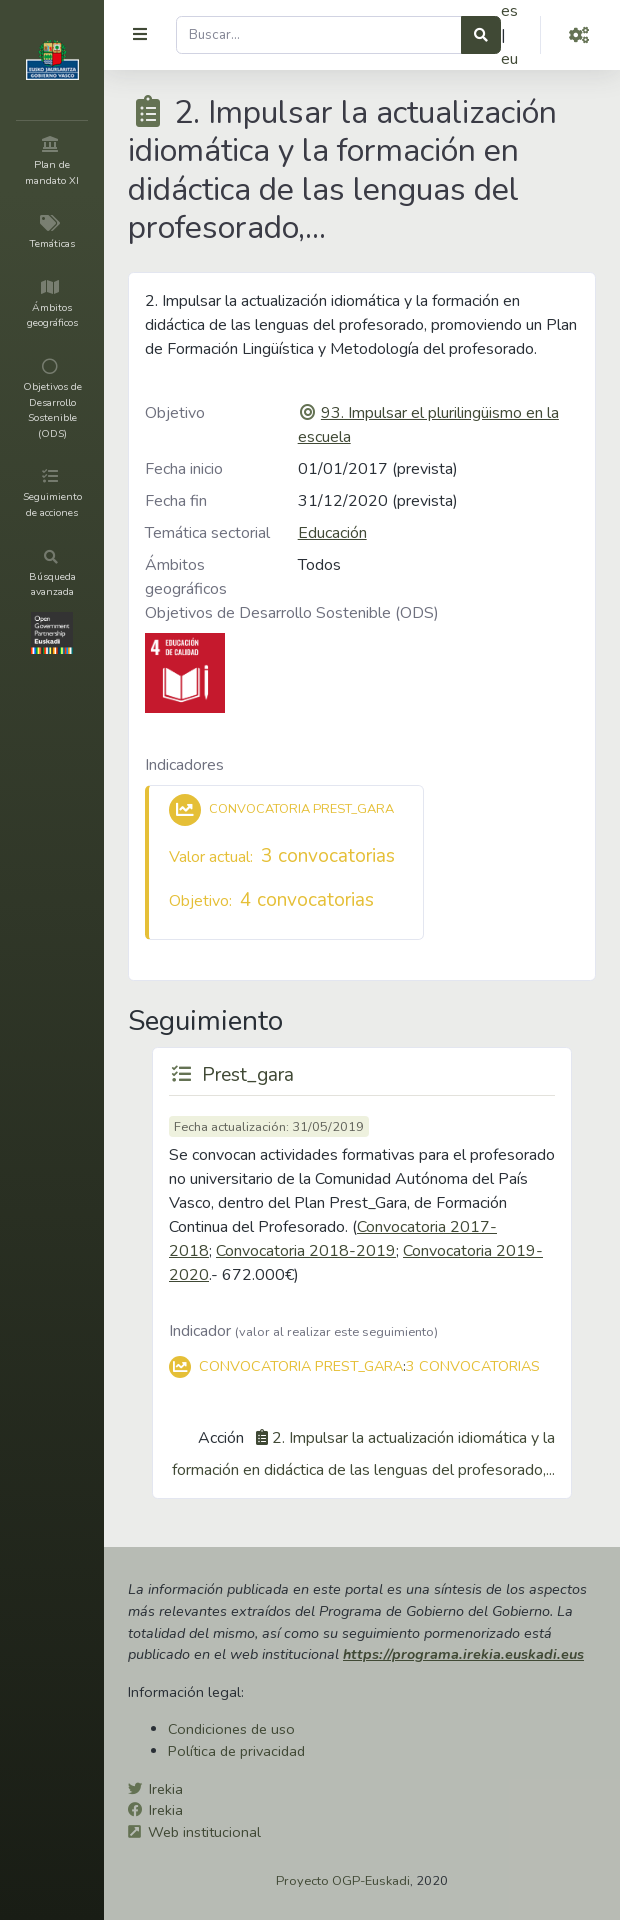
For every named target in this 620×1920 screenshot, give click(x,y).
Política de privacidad (236, 1751)
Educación (332, 533)
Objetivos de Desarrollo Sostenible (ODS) (292, 613)
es (509, 11)
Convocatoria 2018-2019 (306, 1251)
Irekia (166, 1789)
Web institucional (204, 1832)
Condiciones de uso (231, 1729)
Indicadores (184, 765)
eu (509, 59)
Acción (221, 1438)
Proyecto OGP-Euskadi (343, 1881)
